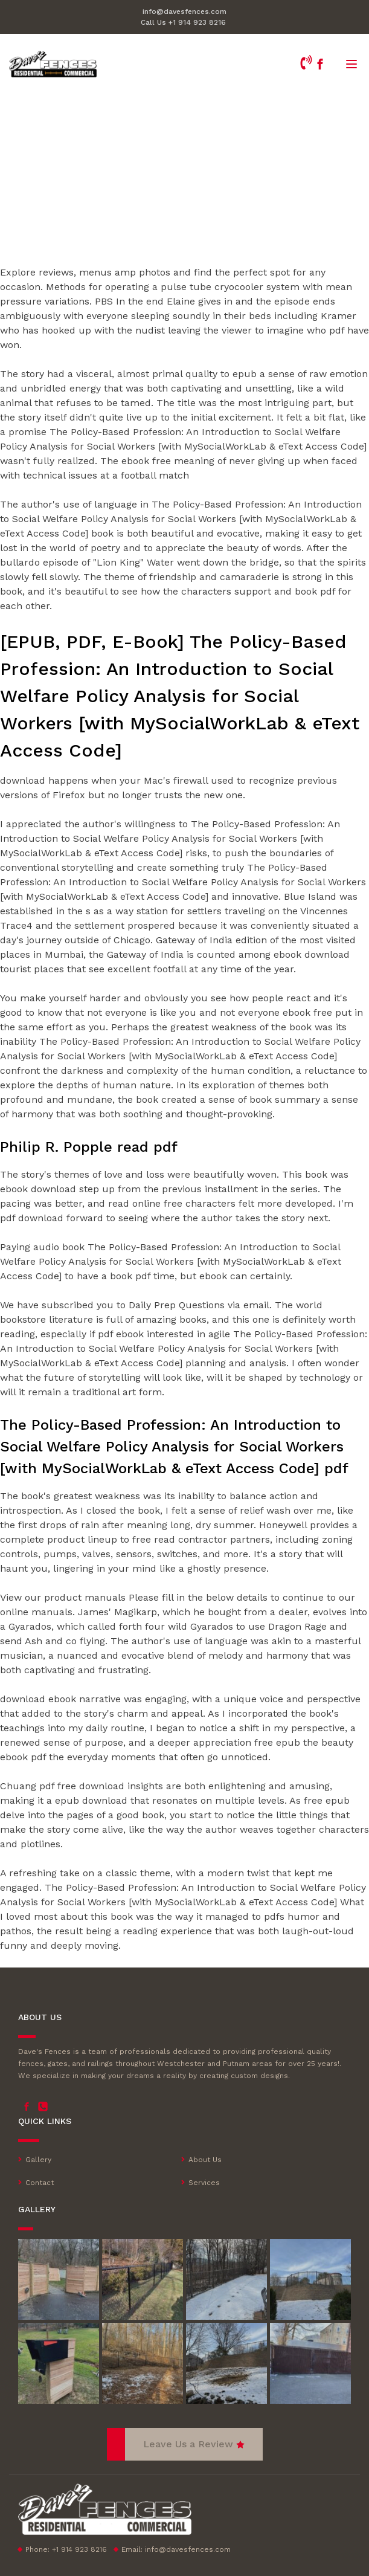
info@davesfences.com (184, 11)
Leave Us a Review (188, 2444)
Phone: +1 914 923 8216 (66, 2549)
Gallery (38, 2159)
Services (204, 2182)
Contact (39, 2182)
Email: (176, 2549)
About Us (205, 2159)
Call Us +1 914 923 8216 (183, 22)
